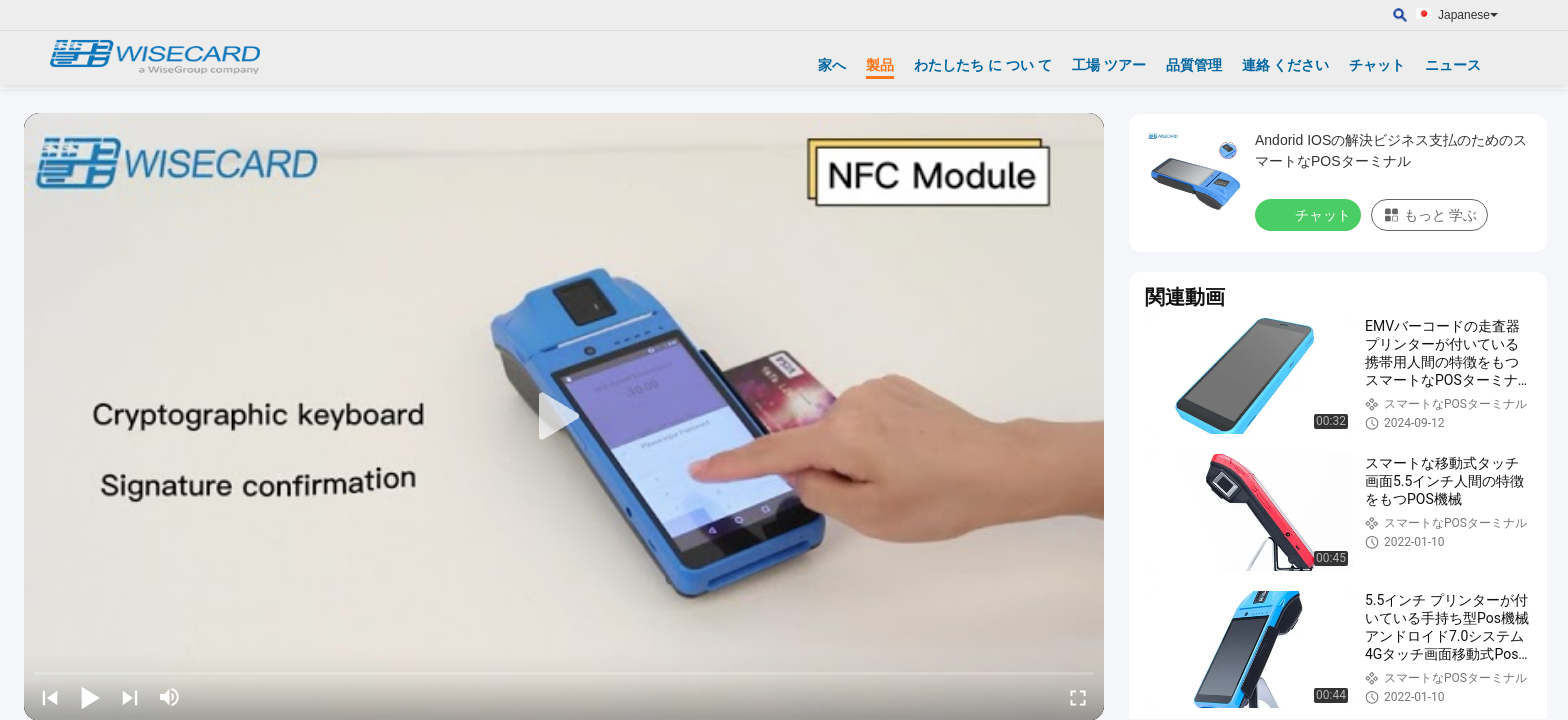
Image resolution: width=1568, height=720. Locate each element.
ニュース (1453, 65)
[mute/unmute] (170, 697)
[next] (130, 697)
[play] (564, 417)
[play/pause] (90, 697)
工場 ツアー (1109, 65)
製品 (880, 65)
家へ (832, 65)
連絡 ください (1286, 65)
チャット (1377, 65)
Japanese (1468, 15)
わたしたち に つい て (983, 65)
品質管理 (1194, 65)
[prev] (50, 697)
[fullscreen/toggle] (1078, 697)
